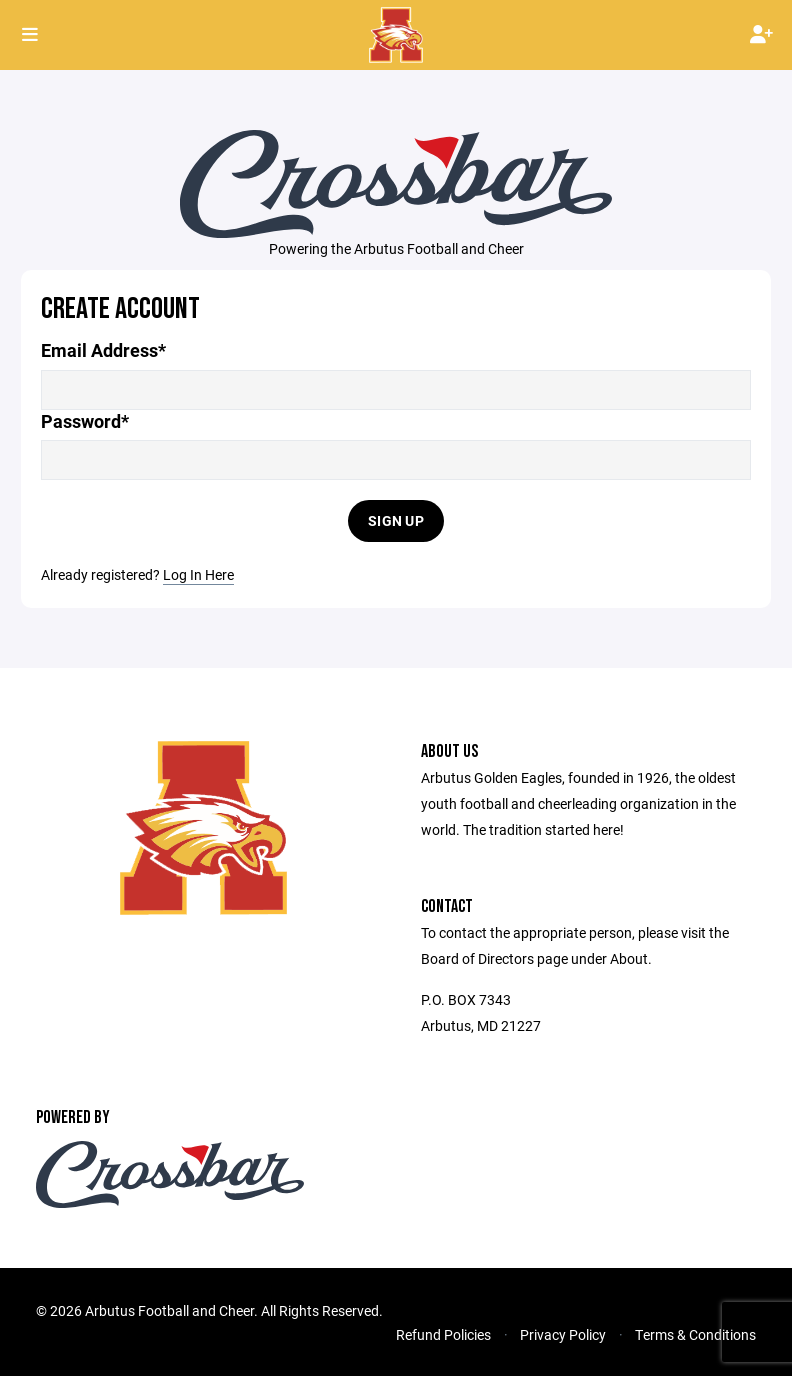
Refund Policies (443, 1334)
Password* (85, 421)
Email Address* (103, 350)
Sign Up (396, 520)
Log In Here (198, 574)
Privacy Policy (563, 1334)
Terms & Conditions (695, 1334)
